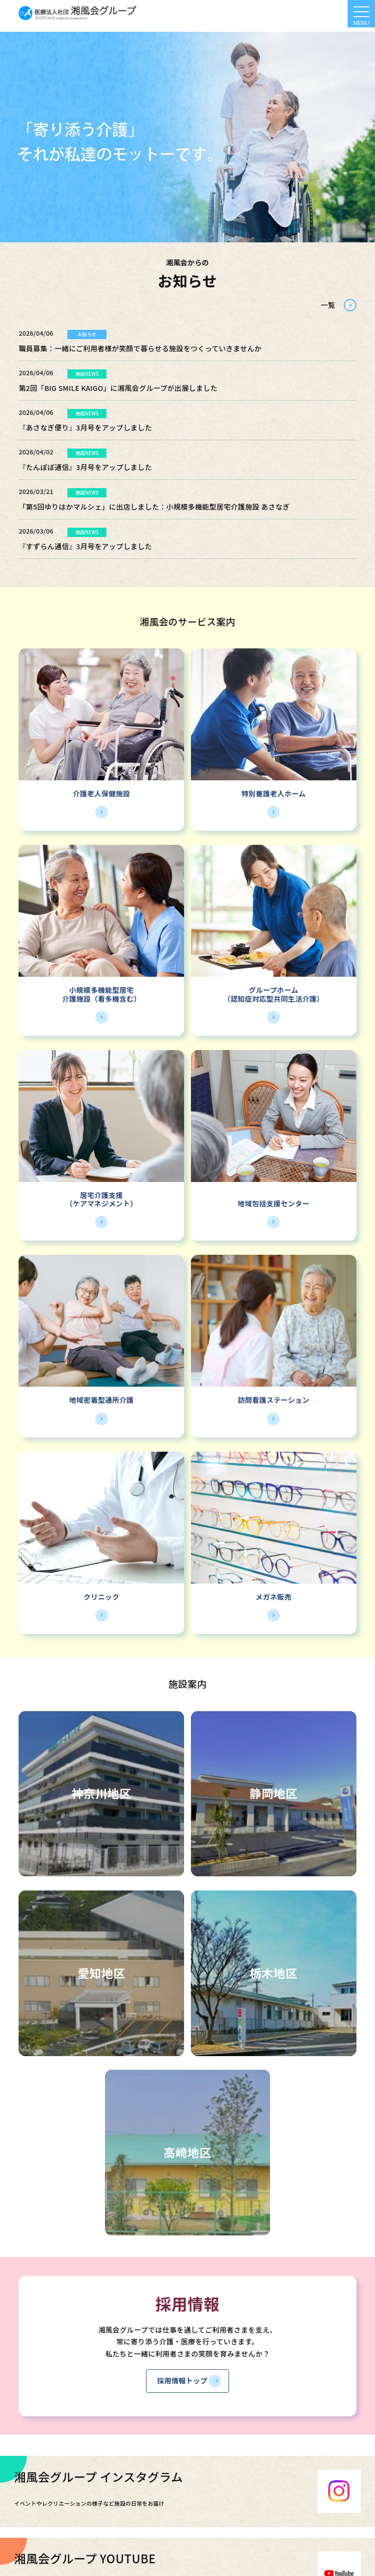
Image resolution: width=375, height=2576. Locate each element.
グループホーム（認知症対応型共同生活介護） (273, 994)
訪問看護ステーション (274, 1400)
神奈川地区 (101, 1793)
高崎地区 (187, 2152)
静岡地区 (273, 1793)
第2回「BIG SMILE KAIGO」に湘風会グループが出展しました (118, 388)
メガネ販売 (274, 1596)
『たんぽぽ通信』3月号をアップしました (85, 467)
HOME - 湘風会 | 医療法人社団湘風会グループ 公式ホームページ (78, 13)
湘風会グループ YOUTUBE (85, 2558)
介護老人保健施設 (101, 793)
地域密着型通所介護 (101, 1400)
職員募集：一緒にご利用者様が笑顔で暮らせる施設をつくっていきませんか (140, 348)
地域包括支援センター (274, 1203)
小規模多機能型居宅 (101, 990)
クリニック (101, 1596)
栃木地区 (273, 1972)
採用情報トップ (182, 2380)
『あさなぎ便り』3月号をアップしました (85, 427)
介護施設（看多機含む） (101, 998)
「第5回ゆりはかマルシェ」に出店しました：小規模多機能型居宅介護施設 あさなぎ (154, 506)
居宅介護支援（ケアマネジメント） (101, 1199)
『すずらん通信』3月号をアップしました (85, 546)
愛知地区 (101, 1972)
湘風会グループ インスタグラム (98, 2476)
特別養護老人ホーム (273, 793)
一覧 (328, 305)
